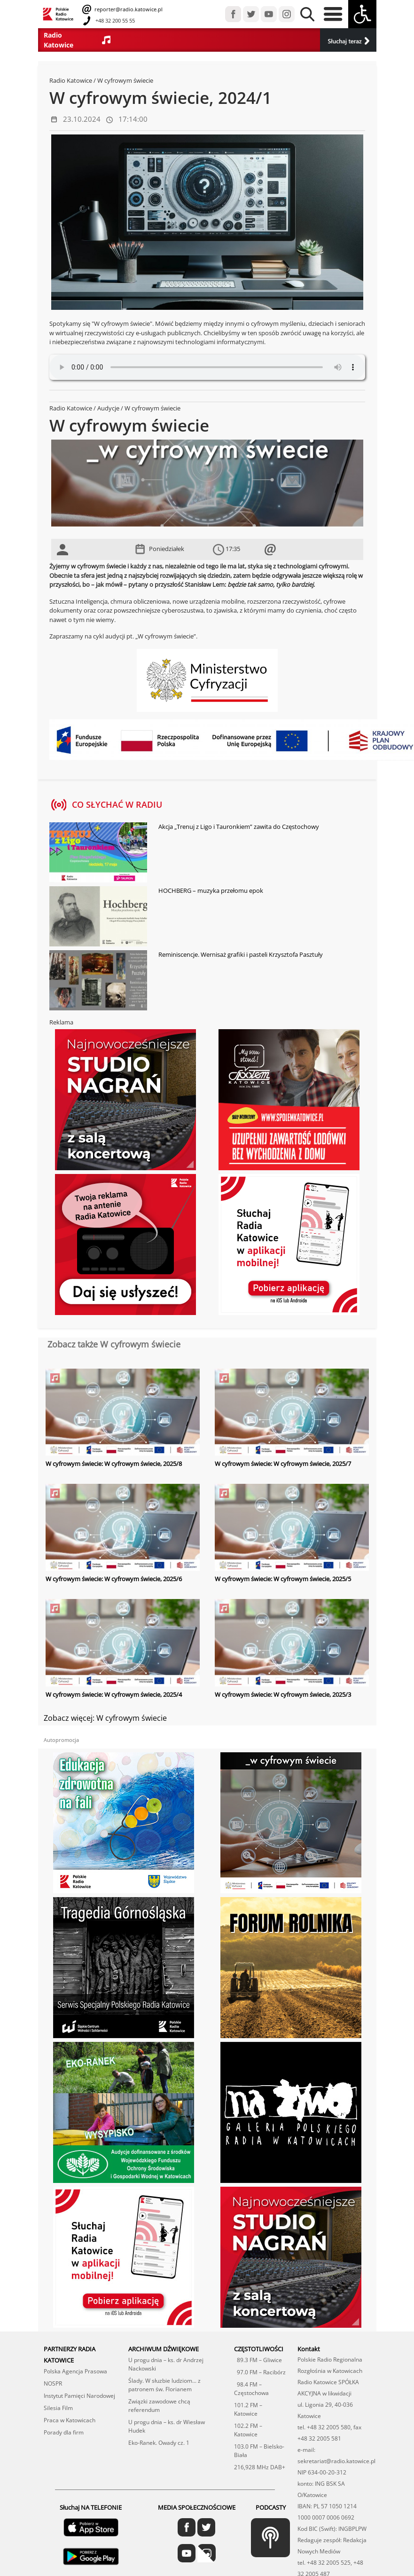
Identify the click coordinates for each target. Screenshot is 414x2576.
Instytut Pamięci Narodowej (79, 2396)
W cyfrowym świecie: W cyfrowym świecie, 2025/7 (283, 1463)
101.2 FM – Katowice (248, 2409)
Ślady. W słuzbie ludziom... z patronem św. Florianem (164, 2385)
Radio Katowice (70, 80)
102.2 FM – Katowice (248, 2430)
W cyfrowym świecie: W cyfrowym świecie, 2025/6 (114, 1579)
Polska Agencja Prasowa (75, 2371)
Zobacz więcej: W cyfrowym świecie (105, 1718)
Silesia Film (58, 2408)
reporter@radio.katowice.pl (128, 9)
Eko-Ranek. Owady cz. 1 (158, 2443)
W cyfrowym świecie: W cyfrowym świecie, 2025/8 (114, 1463)
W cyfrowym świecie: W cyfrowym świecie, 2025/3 (283, 1694)
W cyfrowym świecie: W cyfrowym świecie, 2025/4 (114, 1694)
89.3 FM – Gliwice (258, 2360)
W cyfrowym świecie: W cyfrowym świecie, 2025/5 (283, 1579)
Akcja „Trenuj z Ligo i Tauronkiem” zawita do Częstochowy (238, 826)
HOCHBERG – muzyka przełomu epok (210, 890)
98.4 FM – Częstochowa (251, 2388)
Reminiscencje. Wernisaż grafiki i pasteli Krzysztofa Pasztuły (240, 954)
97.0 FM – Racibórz (260, 2372)
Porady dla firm (64, 2432)
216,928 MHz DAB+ (259, 2467)
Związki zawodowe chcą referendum (159, 2405)
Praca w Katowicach (69, 2420)
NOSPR (53, 2383)
